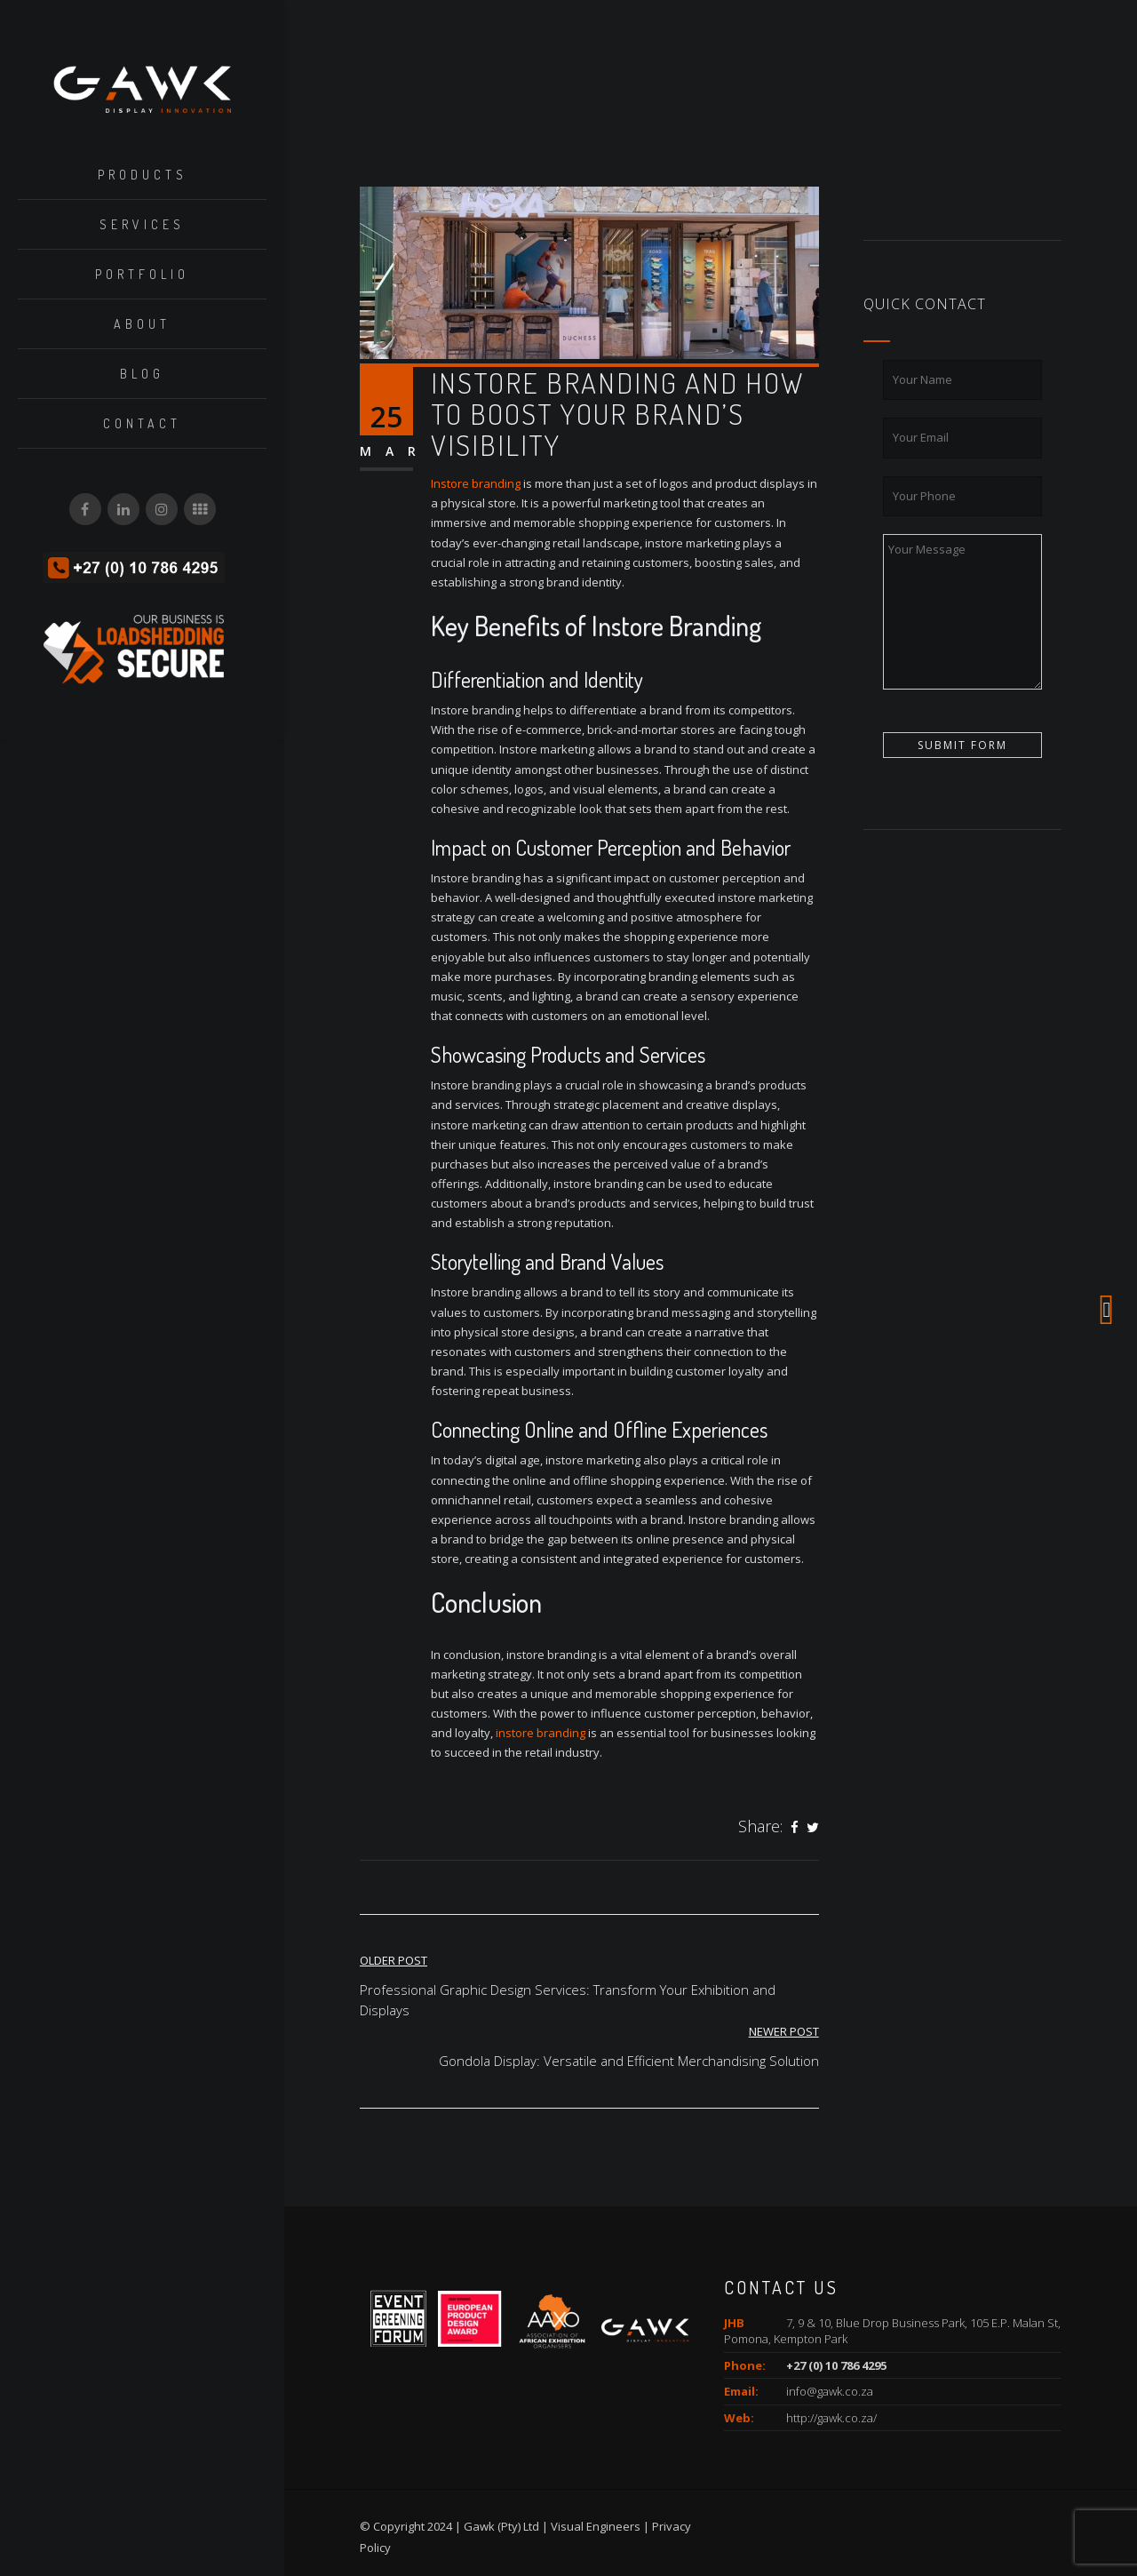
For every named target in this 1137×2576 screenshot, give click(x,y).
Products (142, 175)
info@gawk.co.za (829, 2391)
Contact (142, 424)
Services (142, 225)
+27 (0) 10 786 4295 (836, 2365)
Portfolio (142, 275)
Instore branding (476, 483)
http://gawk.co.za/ (831, 2418)
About (142, 324)
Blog (142, 374)
